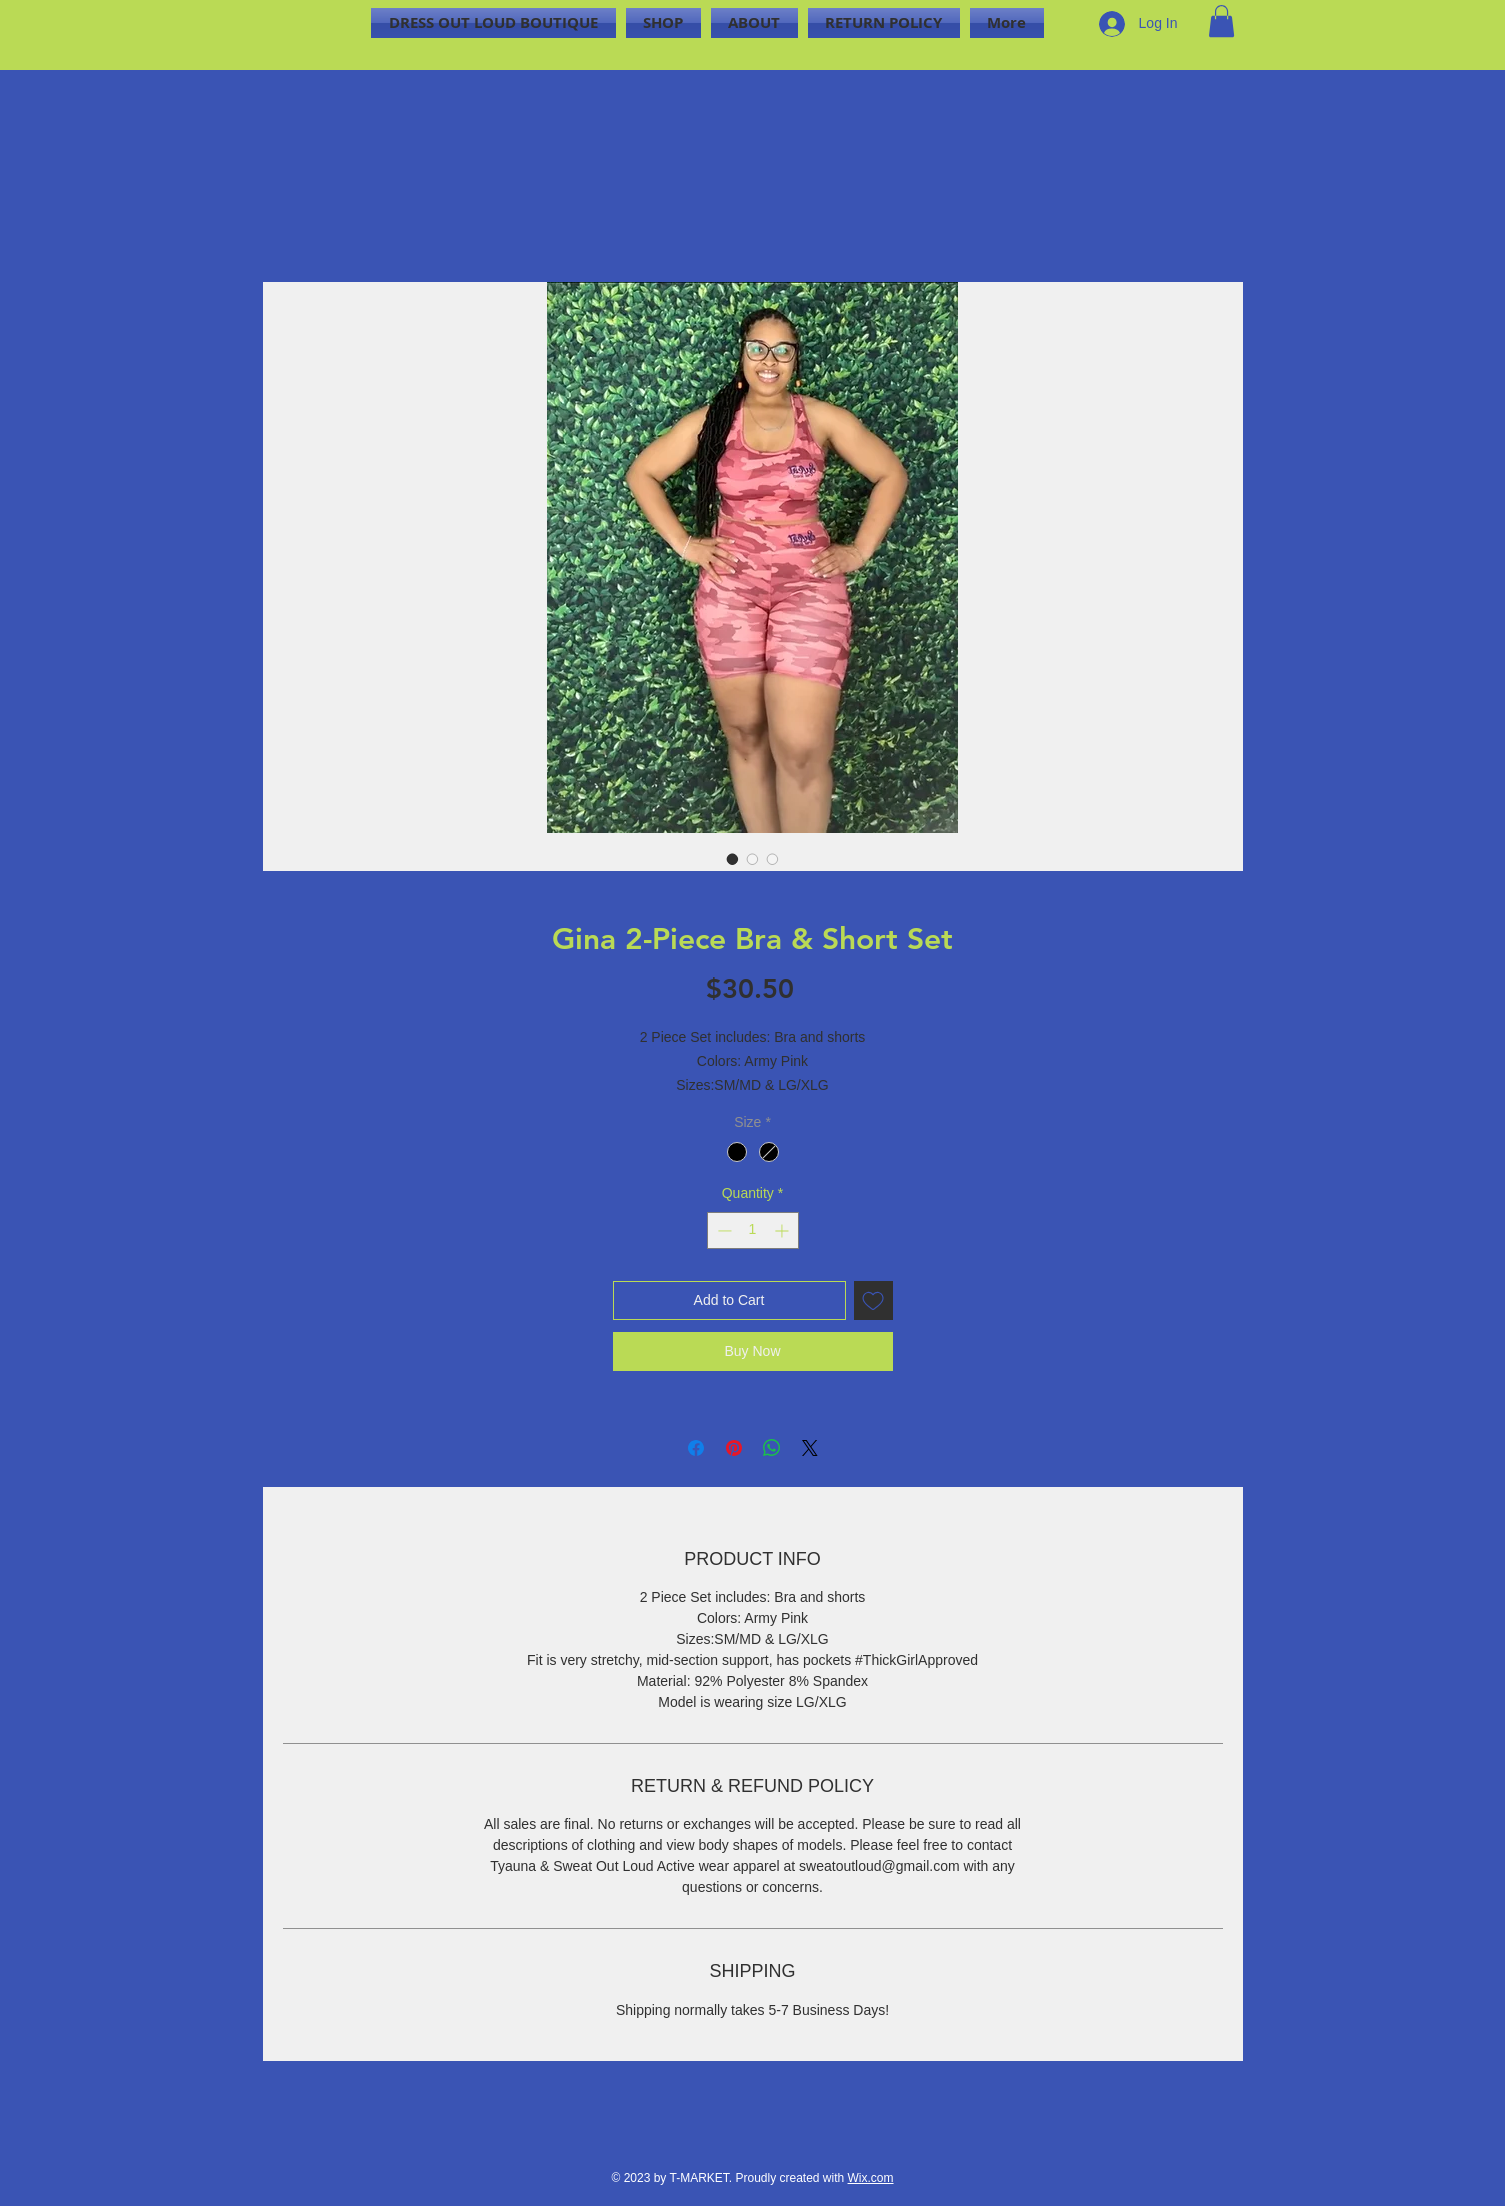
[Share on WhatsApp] (772, 1448)
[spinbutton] (753, 1230)
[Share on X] (810, 1448)
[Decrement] (722, 1230)
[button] (1221, 21)
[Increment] (783, 1230)
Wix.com (871, 2178)
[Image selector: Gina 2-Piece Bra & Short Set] (733, 859)
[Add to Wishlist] (873, 1300)
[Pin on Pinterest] (734, 1448)
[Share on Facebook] (696, 1448)
